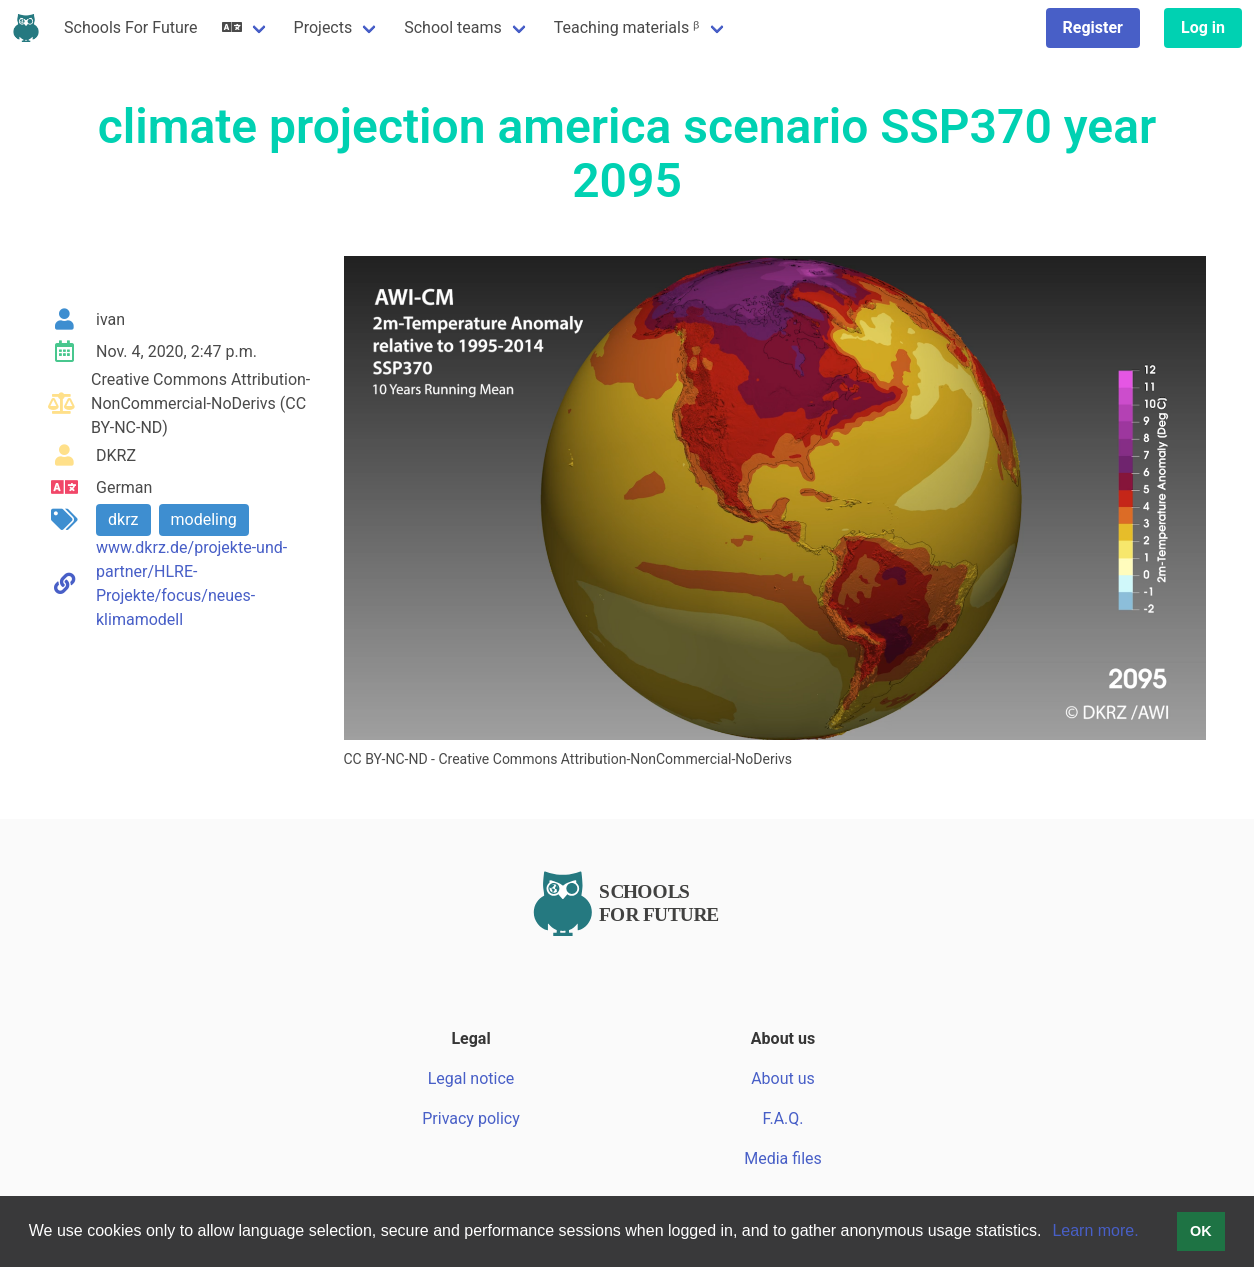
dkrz (123, 519)
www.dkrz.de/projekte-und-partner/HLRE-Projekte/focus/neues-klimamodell (191, 583)
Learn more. (1095, 1230)
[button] (1049, 1233)
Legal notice (471, 1078)
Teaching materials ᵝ (627, 27)
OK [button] (1201, 1231)
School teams (453, 27)
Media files (783, 1158)
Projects (323, 27)
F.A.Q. (782, 1118)
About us (783, 1078)
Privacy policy (471, 1118)
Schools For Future (131, 27)
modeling (204, 519)
